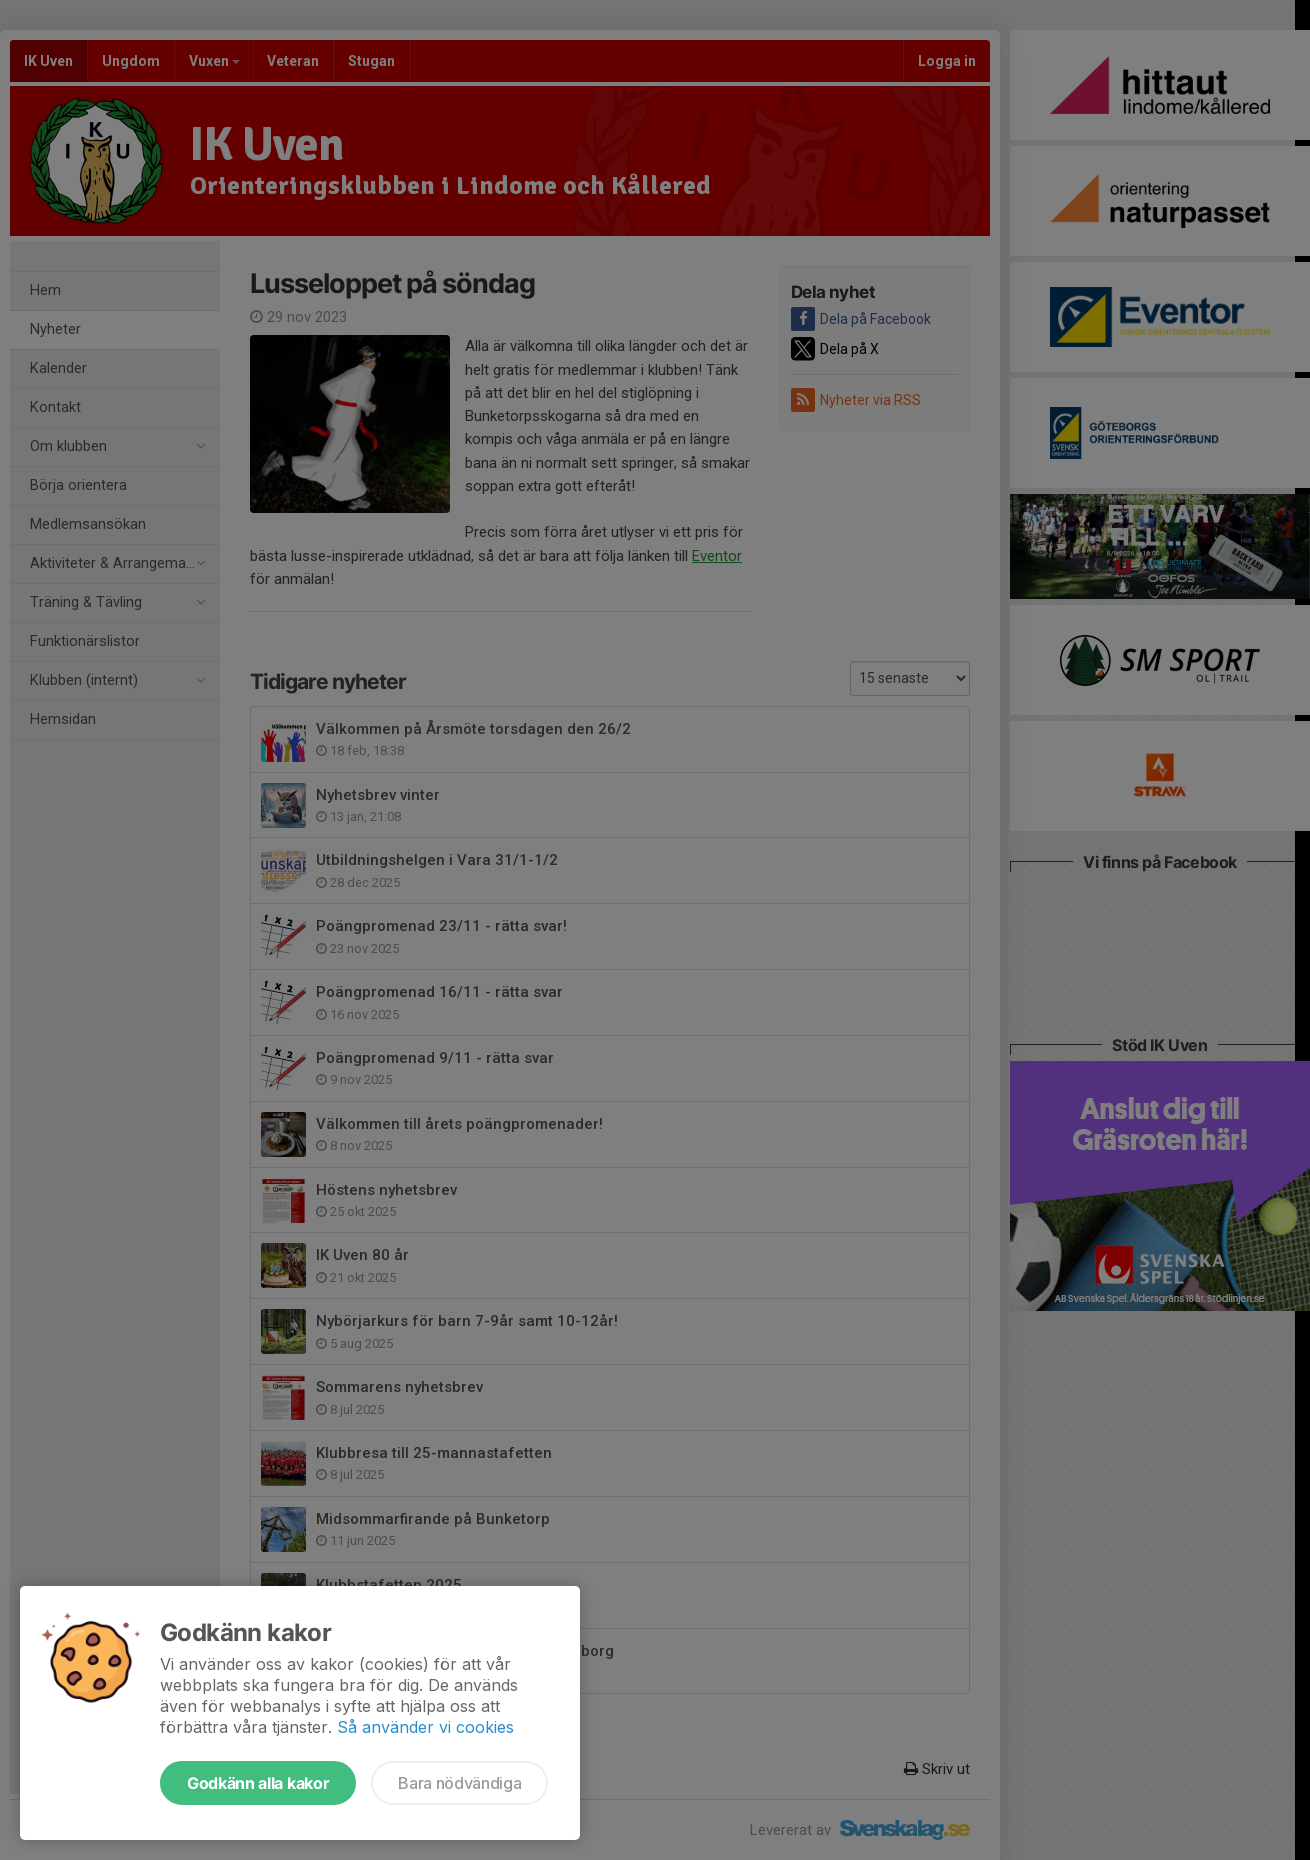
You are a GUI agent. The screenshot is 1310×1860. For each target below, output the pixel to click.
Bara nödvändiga (459, 1783)
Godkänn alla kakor (258, 1783)
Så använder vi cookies (425, 1727)
